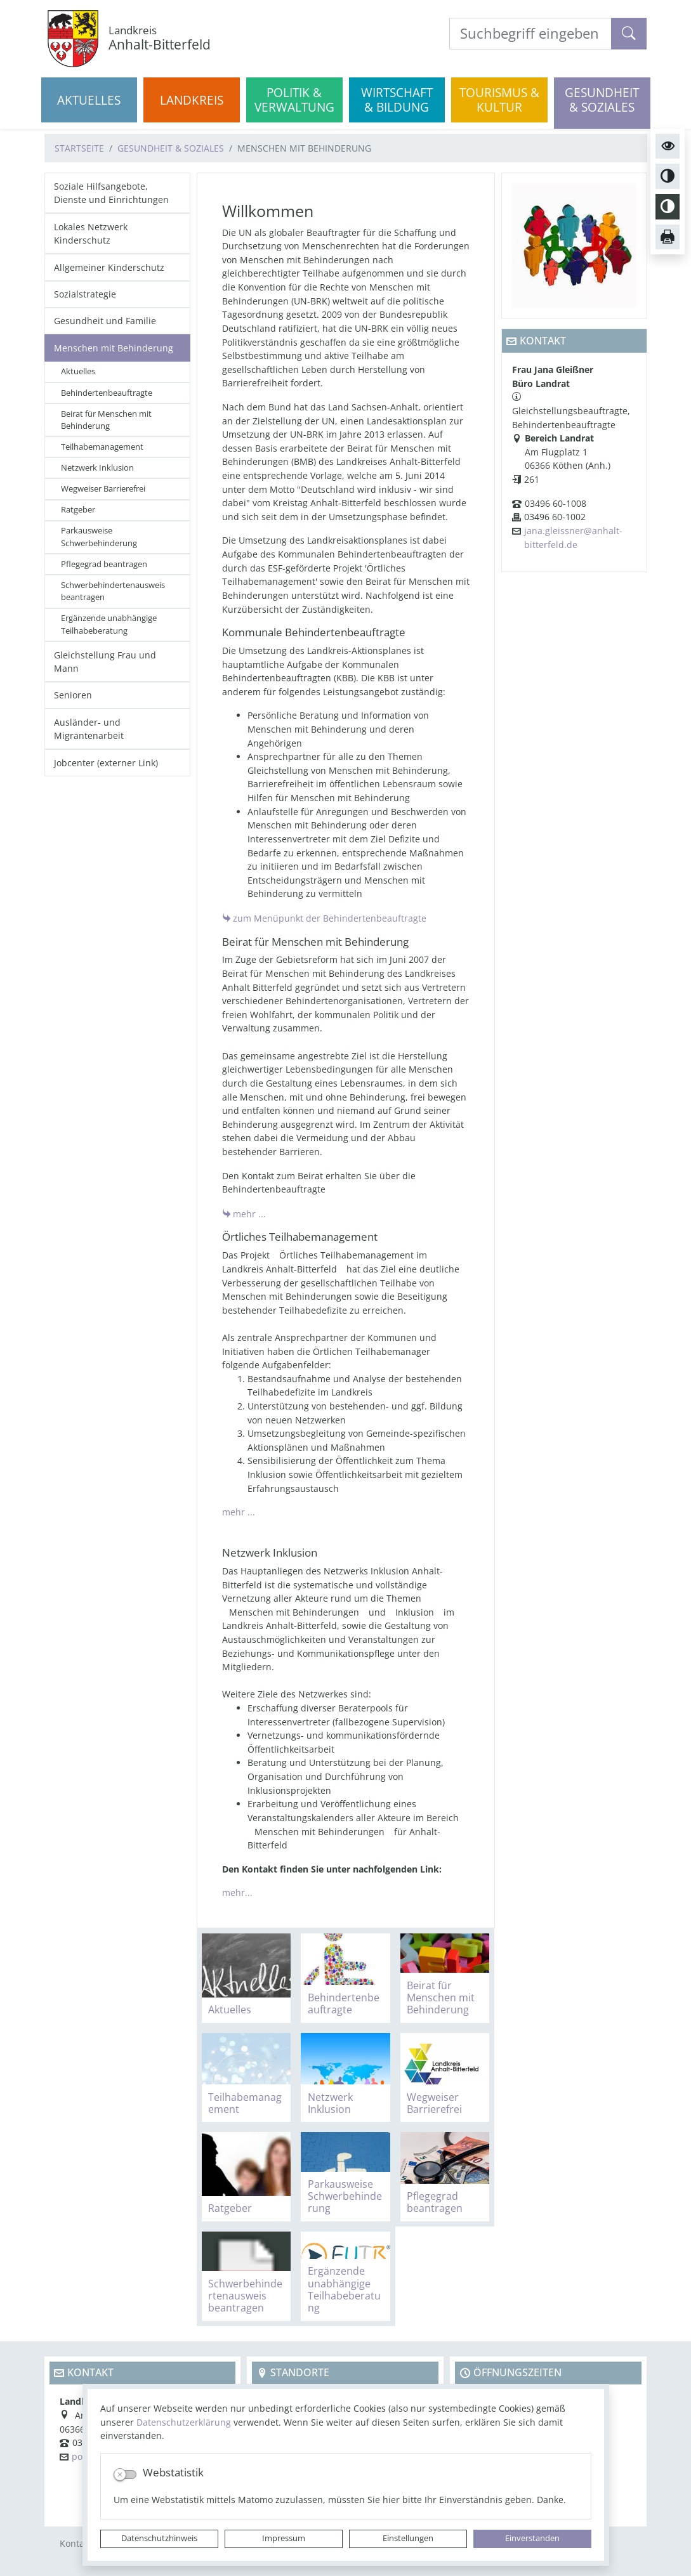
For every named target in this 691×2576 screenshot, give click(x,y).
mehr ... (249, 1214)
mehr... (237, 1892)
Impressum (283, 2538)
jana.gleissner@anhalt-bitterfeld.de (573, 538)
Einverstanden (532, 2538)
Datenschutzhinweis (159, 2538)
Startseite (79, 148)
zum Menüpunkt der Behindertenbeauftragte (329, 918)
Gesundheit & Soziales (170, 148)
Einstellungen (408, 2538)
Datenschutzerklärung (183, 2422)
